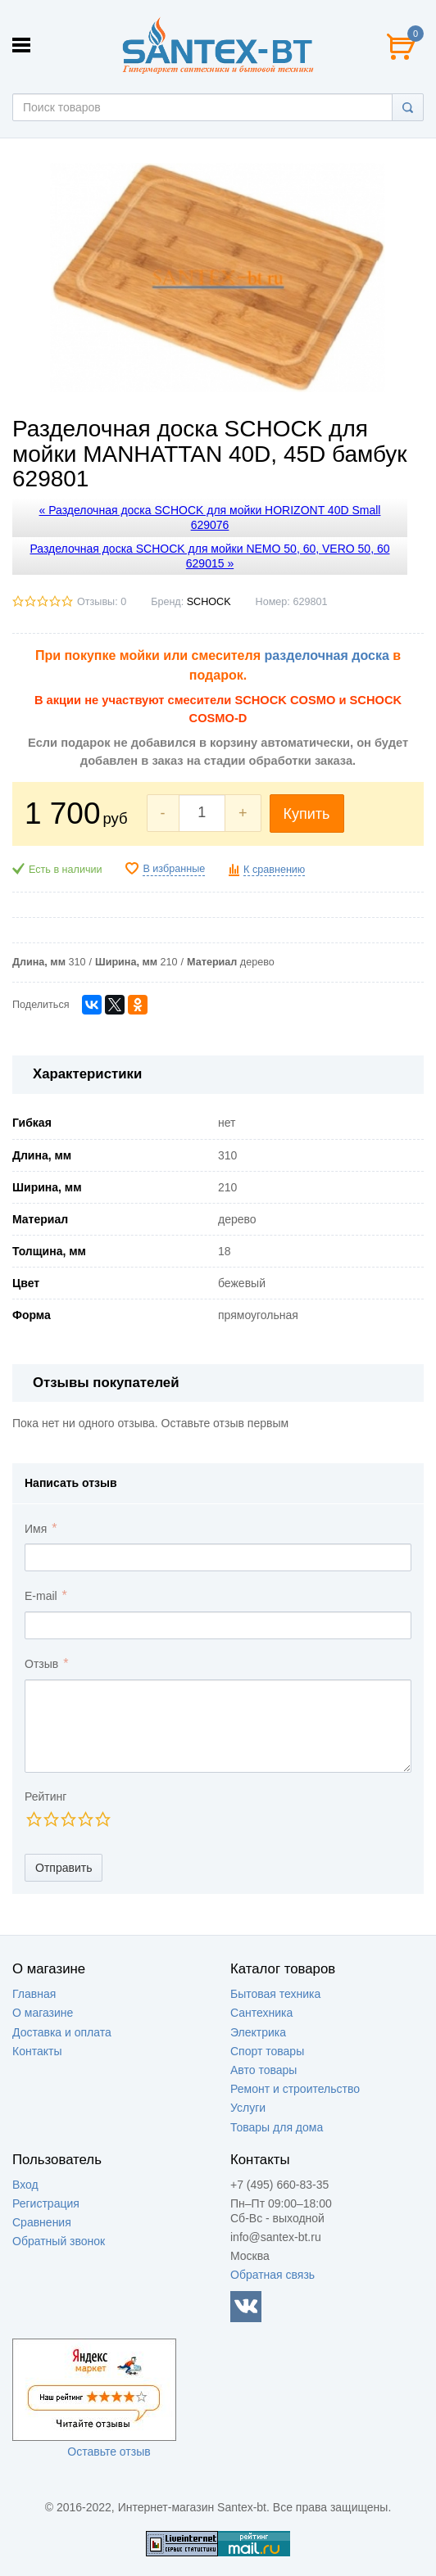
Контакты (36, 2051)
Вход (25, 2184)
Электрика (258, 2032)
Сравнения (41, 2222)
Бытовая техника (275, 1993)
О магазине (42, 2012)
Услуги (248, 2107)
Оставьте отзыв (108, 2451)
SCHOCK (209, 602)
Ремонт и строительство (295, 2088)
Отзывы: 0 (101, 602)
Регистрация (45, 2203)
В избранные (174, 868)
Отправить (63, 1867)
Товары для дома (276, 2127)
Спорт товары (267, 2051)
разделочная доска (326, 655)
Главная (34, 1993)
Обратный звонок (58, 2241)
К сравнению (274, 869)
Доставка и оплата (61, 2032)
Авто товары (263, 2070)
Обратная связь (272, 2274)
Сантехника (261, 2012)
